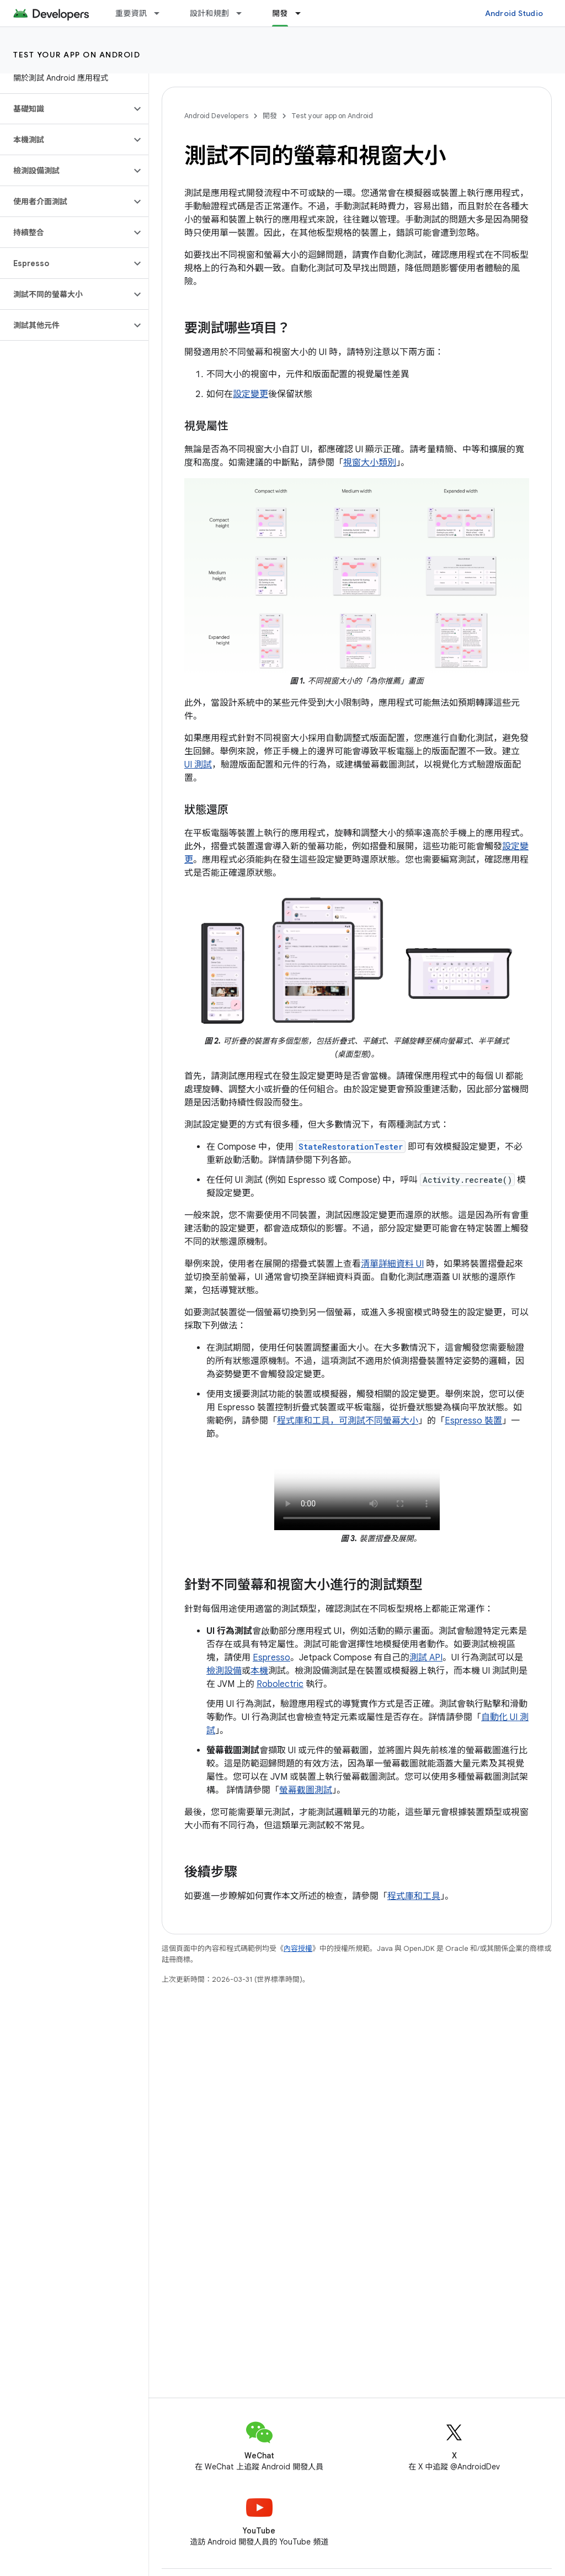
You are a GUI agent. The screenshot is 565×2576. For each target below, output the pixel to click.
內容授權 (298, 1948)
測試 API (426, 1657)
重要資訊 (131, 13)
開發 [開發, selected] (280, 13)
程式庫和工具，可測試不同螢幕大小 (347, 1420)
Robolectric (280, 1684)
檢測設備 (224, 1670)
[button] (65, 109)
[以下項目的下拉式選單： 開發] (303, 13)
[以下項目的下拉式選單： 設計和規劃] (244, 13)
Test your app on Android (76, 55)
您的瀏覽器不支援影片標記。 (357, 1488)
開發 (270, 115)
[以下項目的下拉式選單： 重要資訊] (162, 13)
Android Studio (514, 13)
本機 (259, 1670)
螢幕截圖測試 (305, 1790)
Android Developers (216, 115)
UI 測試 (198, 764)
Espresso (271, 1657)
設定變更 (250, 394)
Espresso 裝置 (473, 1420)
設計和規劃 (209, 13)
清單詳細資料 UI (392, 1264)
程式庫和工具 (413, 1896)
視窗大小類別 (369, 462)
